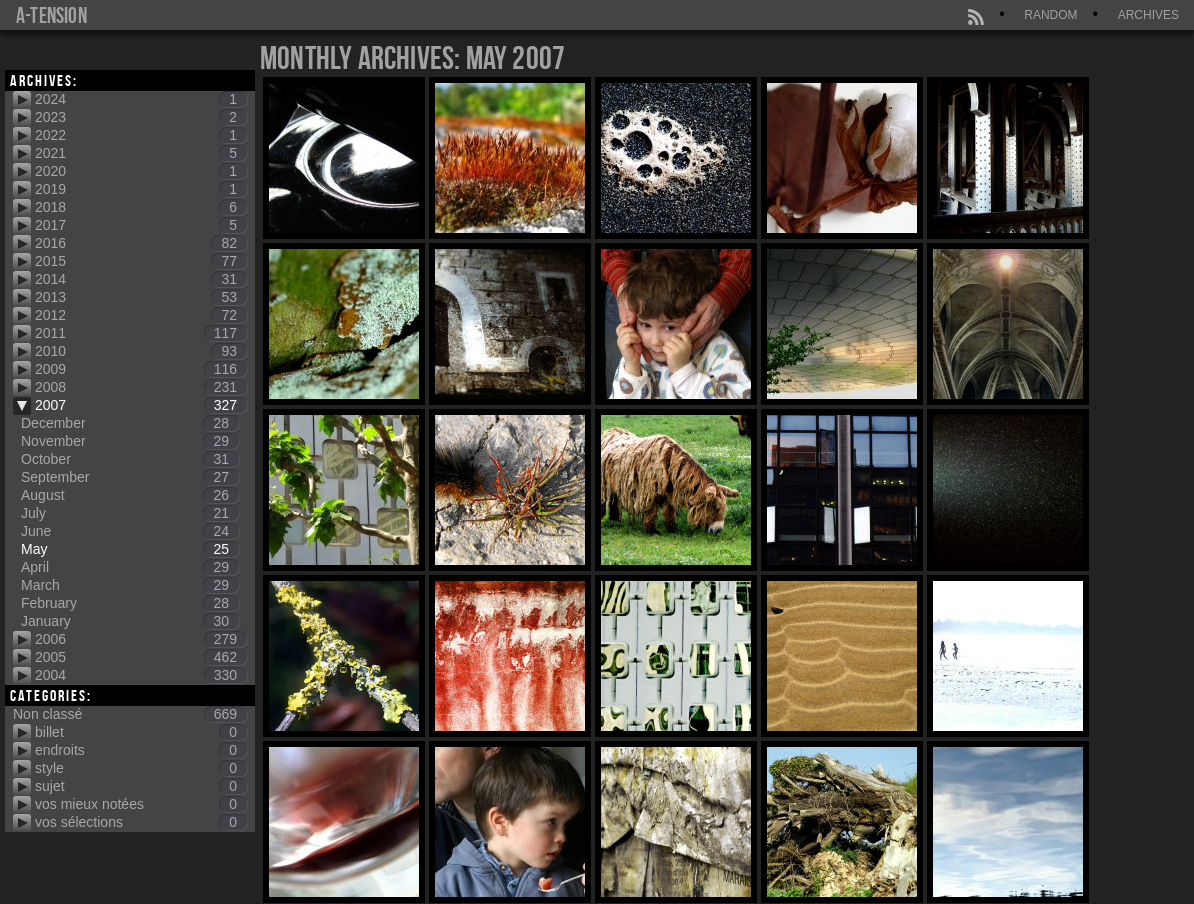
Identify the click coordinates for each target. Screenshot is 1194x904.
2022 (141, 135)
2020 (141, 171)
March (130, 585)
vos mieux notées (141, 804)
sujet (141, 786)
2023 (141, 117)
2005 (141, 657)
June (130, 531)
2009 (141, 369)
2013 (141, 297)
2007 (141, 405)
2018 (141, 207)
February (130, 603)
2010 (141, 351)
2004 (141, 675)
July (130, 513)
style (141, 768)
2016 (141, 243)
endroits (141, 750)
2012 (141, 315)
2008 (141, 387)
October (130, 459)
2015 (141, 261)
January (130, 621)
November (130, 441)
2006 (141, 639)
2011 (141, 333)
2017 (141, 225)
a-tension (51, 15)
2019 (141, 189)
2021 (141, 153)
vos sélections (141, 822)
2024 (141, 99)
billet (141, 732)
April (130, 567)
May (130, 549)
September (130, 477)
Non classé (130, 714)
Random (1050, 15)
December (130, 423)
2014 (141, 279)
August (130, 495)
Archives (1148, 15)
